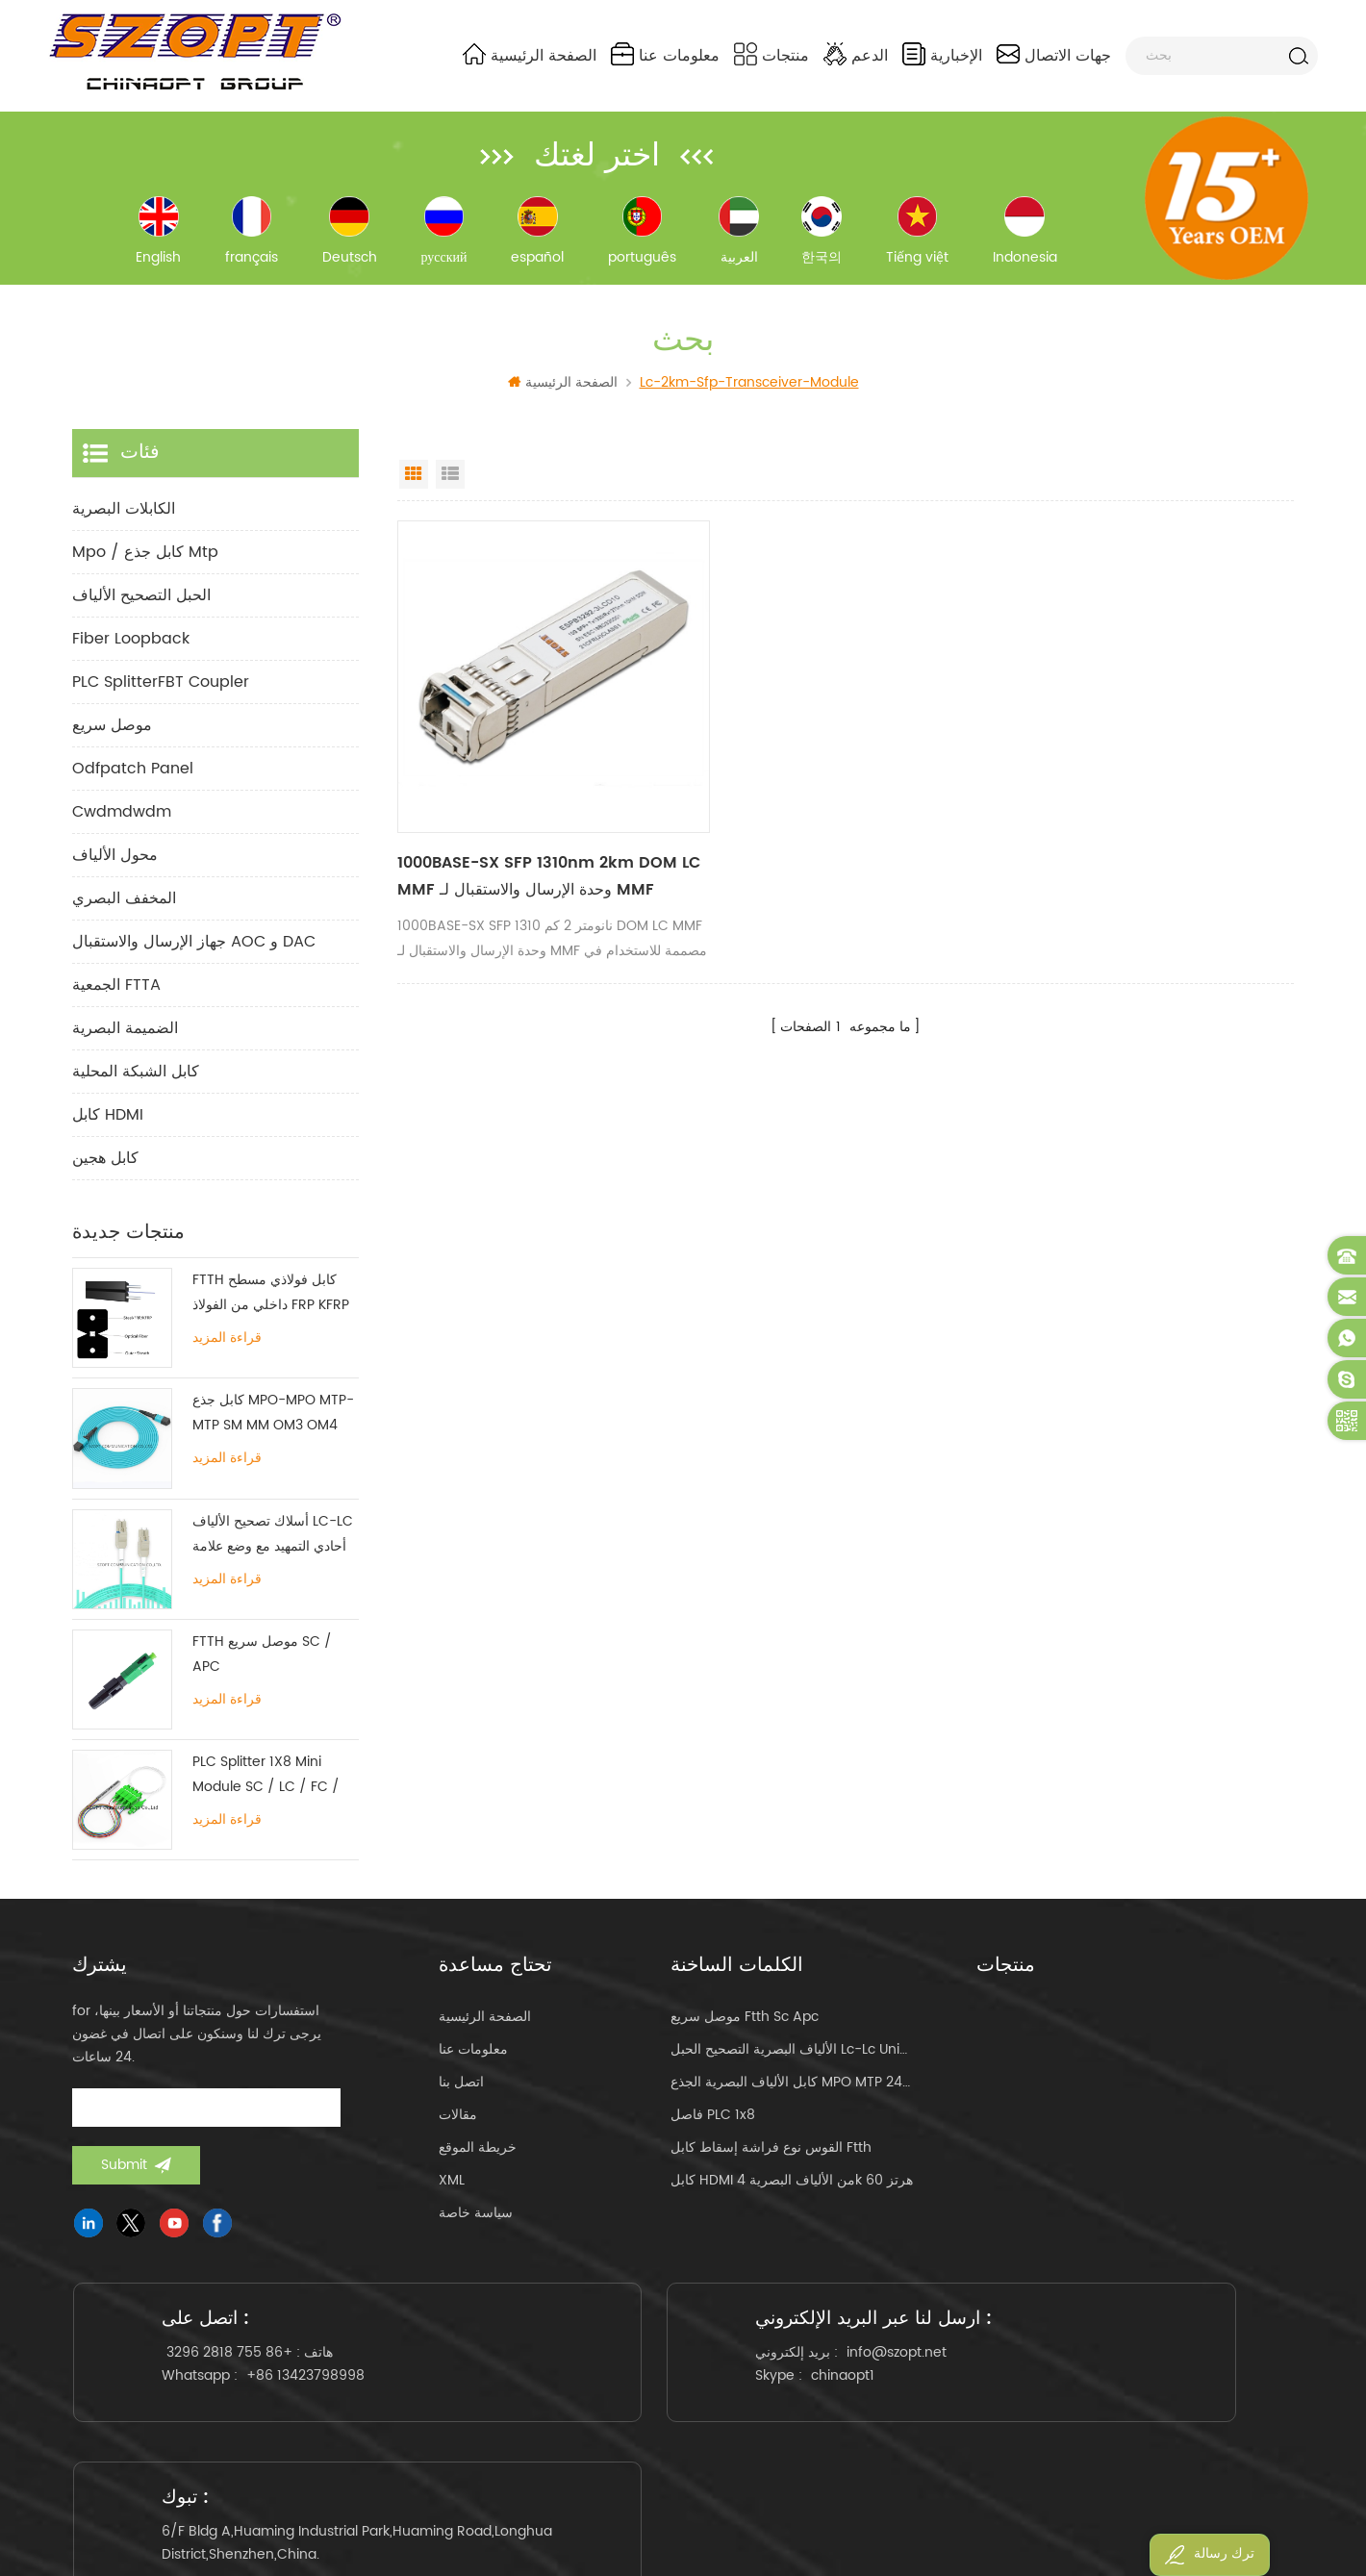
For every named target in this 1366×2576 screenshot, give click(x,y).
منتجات (771, 55)
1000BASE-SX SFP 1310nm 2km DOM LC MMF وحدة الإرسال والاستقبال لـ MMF (530, 852)
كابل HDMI (107, 1123)
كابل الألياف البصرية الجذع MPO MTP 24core (792, 2091)
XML (452, 2189)
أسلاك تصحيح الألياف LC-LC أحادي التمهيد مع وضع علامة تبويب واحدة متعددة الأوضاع (272, 1542)
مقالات (458, 2123)
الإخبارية (942, 55)
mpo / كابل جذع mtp (145, 560)
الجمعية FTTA (116, 993)
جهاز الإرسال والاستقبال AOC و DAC (194, 950)
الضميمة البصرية (125, 1036)
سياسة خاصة (476, 2221)
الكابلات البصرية (123, 517)
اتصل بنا (461, 2091)
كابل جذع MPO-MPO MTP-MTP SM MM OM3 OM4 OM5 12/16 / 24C (273, 1422)
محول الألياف (115, 863)
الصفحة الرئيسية (529, 55)
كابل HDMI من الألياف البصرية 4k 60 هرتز (791, 2189)
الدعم (855, 55)
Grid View (413, 482)
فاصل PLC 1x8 (712, 2123)
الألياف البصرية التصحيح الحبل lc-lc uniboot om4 (792, 2058)
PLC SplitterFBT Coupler (160, 690)
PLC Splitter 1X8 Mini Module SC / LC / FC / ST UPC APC (266, 1783)
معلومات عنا (665, 55)
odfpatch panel (132, 777)
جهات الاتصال (1054, 55)
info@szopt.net (722, 2374)
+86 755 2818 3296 (238, 2374)
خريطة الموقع (478, 2156)
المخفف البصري (124, 907)
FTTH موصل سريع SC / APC (262, 1662)
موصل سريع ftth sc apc (744, 2025)
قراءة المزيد (227, 1346)
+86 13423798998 (314, 2398)
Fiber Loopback (131, 647)
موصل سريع (112, 733)
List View (450, 482)
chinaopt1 (668, 2398)
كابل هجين (105, 1166)
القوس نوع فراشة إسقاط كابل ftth (771, 2156)
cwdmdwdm (121, 820)
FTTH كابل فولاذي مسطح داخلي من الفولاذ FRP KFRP (270, 1301)
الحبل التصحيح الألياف (141, 604)
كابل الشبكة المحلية (135, 1080)
